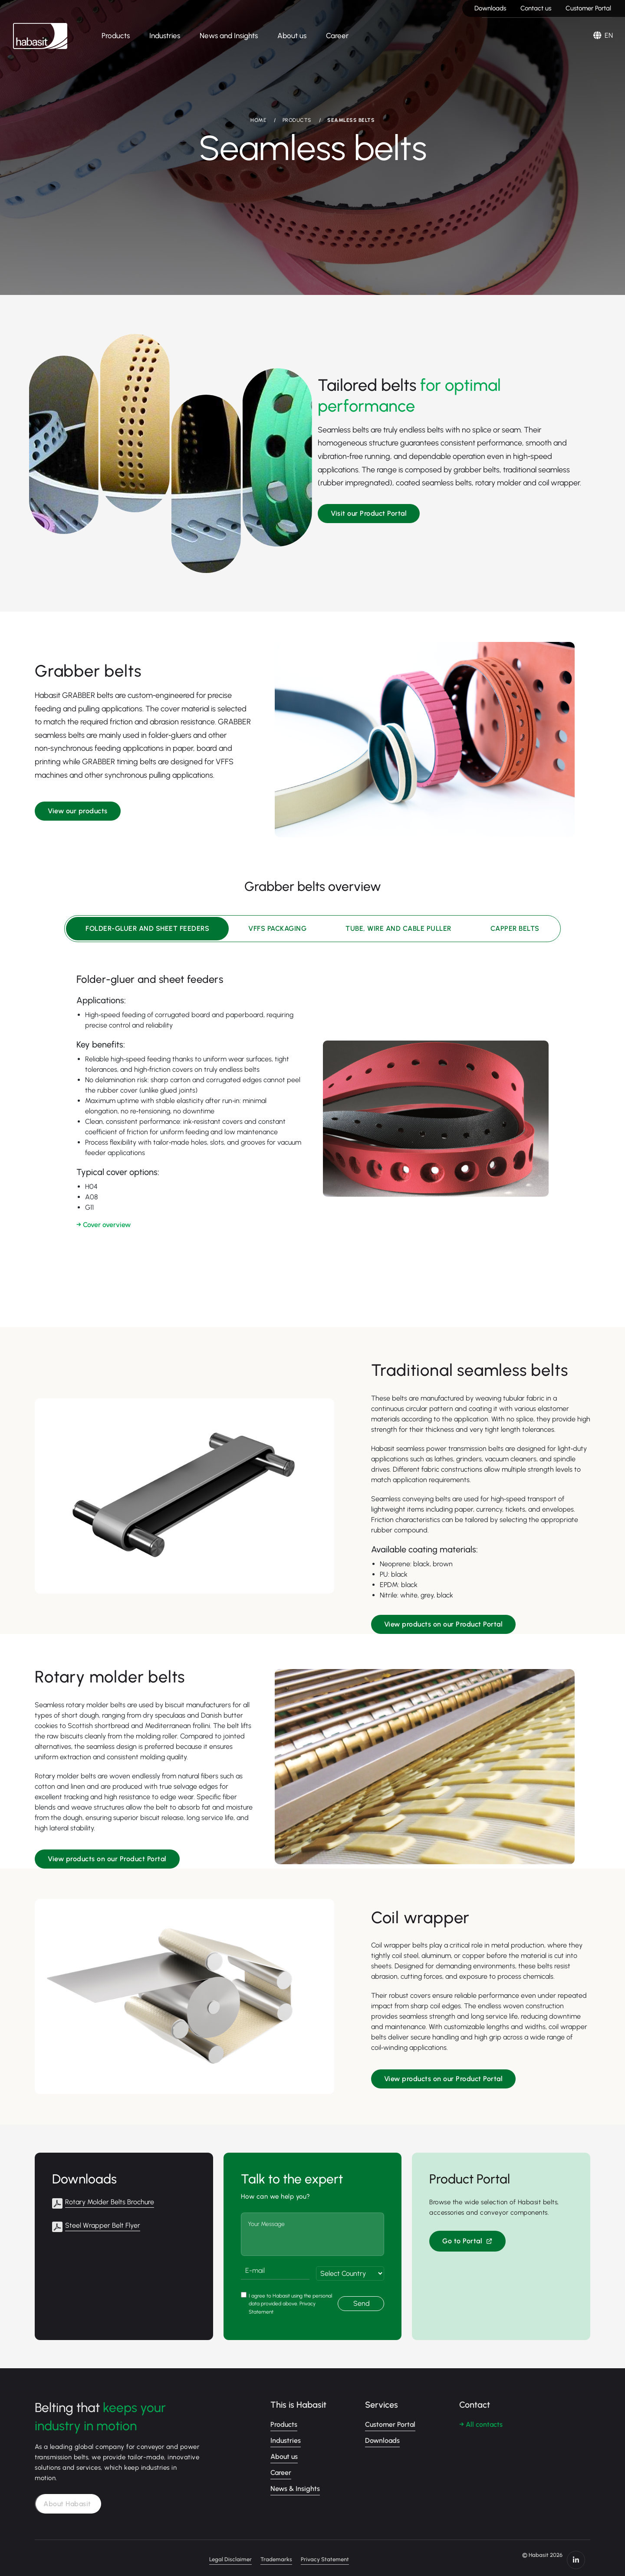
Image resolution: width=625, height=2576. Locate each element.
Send (361, 2297)
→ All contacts (481, 2418)
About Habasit (70, 2498)
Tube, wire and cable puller (398, 928)
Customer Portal (588, 8)
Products (116, 35)
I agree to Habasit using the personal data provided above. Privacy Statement (290, 2297)
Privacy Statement (375, 2553)
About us (291, 35)
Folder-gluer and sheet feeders (147, 928)
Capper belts (514, 928)
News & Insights (295, 2482)
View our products (78, 809)
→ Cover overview (103, 1225)
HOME (258, 120)
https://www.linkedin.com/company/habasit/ (582, 2554)
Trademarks (326, 2553)
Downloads (490, 8)
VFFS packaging (277, 928)
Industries (164, 35)
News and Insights (229, 35)
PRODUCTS (297, 120)
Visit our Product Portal (369, 511)
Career (337, 35)
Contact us (535, 8)
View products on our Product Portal (443, 1621)
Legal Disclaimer (280, 2553)
